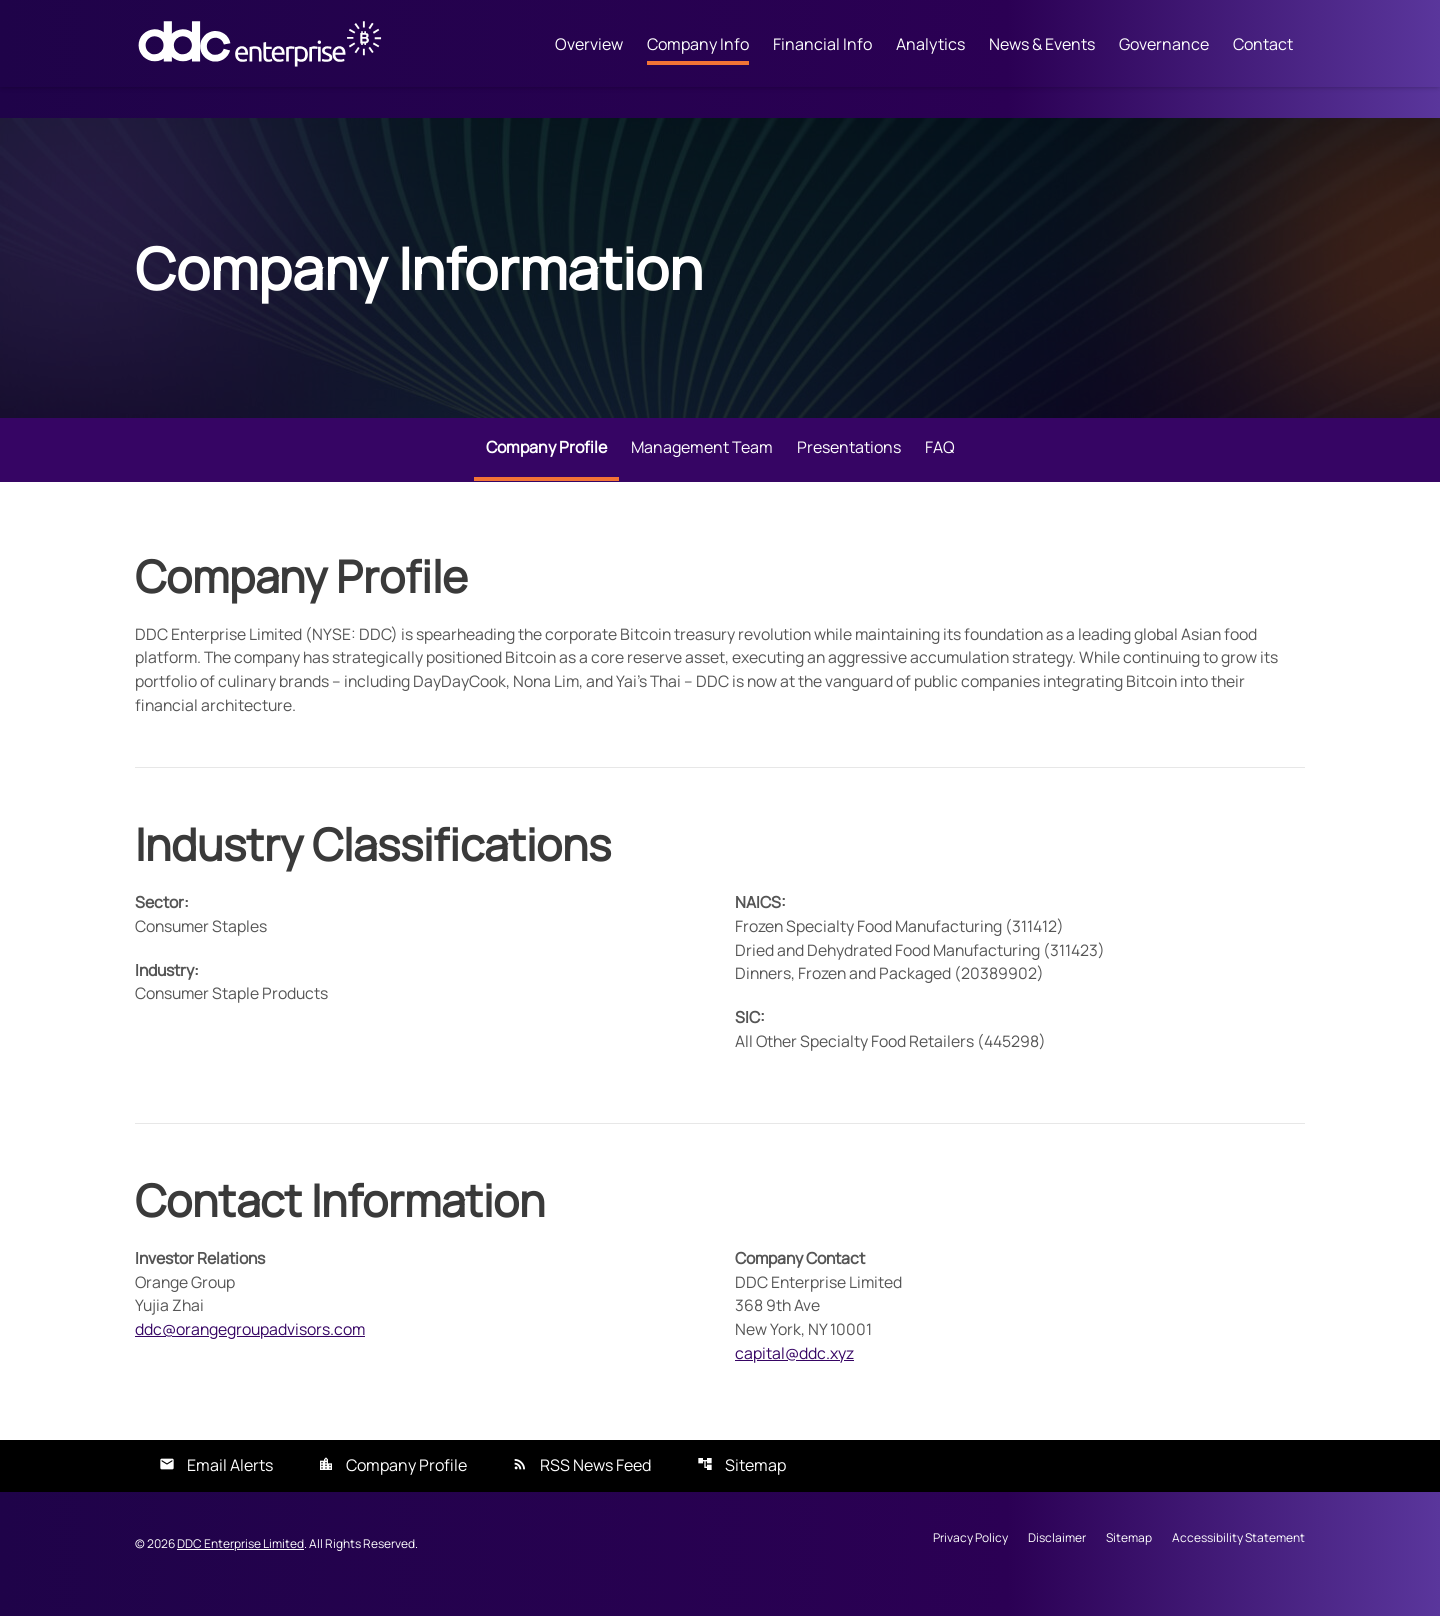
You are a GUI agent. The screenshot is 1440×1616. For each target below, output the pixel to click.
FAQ (940, 462)
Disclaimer (1057, 1559)
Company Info (698, 45)
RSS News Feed (595, 1486)
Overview (589, 45)
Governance (1164, 45)
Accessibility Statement (1238, 1559)
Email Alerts (230, 1486)
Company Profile (546, 462)
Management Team (702, 462)
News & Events (1042, 45)
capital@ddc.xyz (794, 1373)
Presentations (849, 462)
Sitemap (755, 1486)
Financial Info (822, 45)
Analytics (930, 45)
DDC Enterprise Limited (240, 1563)
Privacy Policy (970, 1559)
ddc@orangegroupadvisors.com (251, 1349)
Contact (1263, 45)
